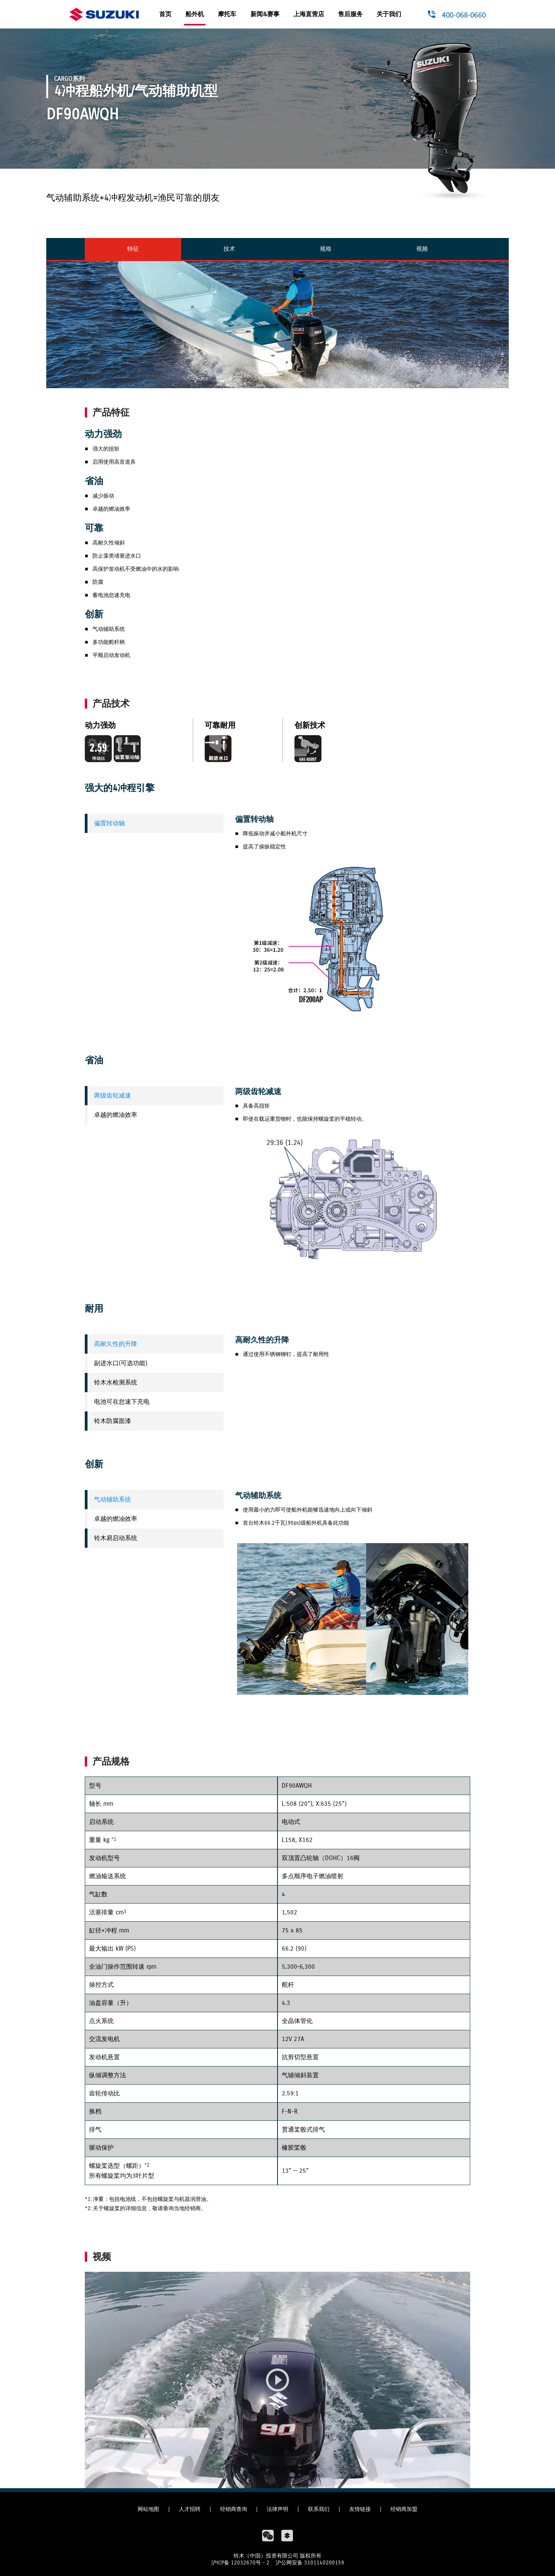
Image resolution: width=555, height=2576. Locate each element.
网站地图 (148, 2509)
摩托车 (227, 14)
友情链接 (360, 2509)
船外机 (194, 14)
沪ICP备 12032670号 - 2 (240, 2562)
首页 (165, 14)
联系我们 (319, 2509)
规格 (325, 248)
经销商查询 (233, 2509)
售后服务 (350, 14)
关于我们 (389, 14)
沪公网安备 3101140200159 (310, 2562)
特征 (133, 248)
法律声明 (277, 2509)
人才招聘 (189, 2509)
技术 (229, 248)
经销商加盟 (403, 2509)
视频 (422, 248)
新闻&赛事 (265, 14)
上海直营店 (308, 14)
